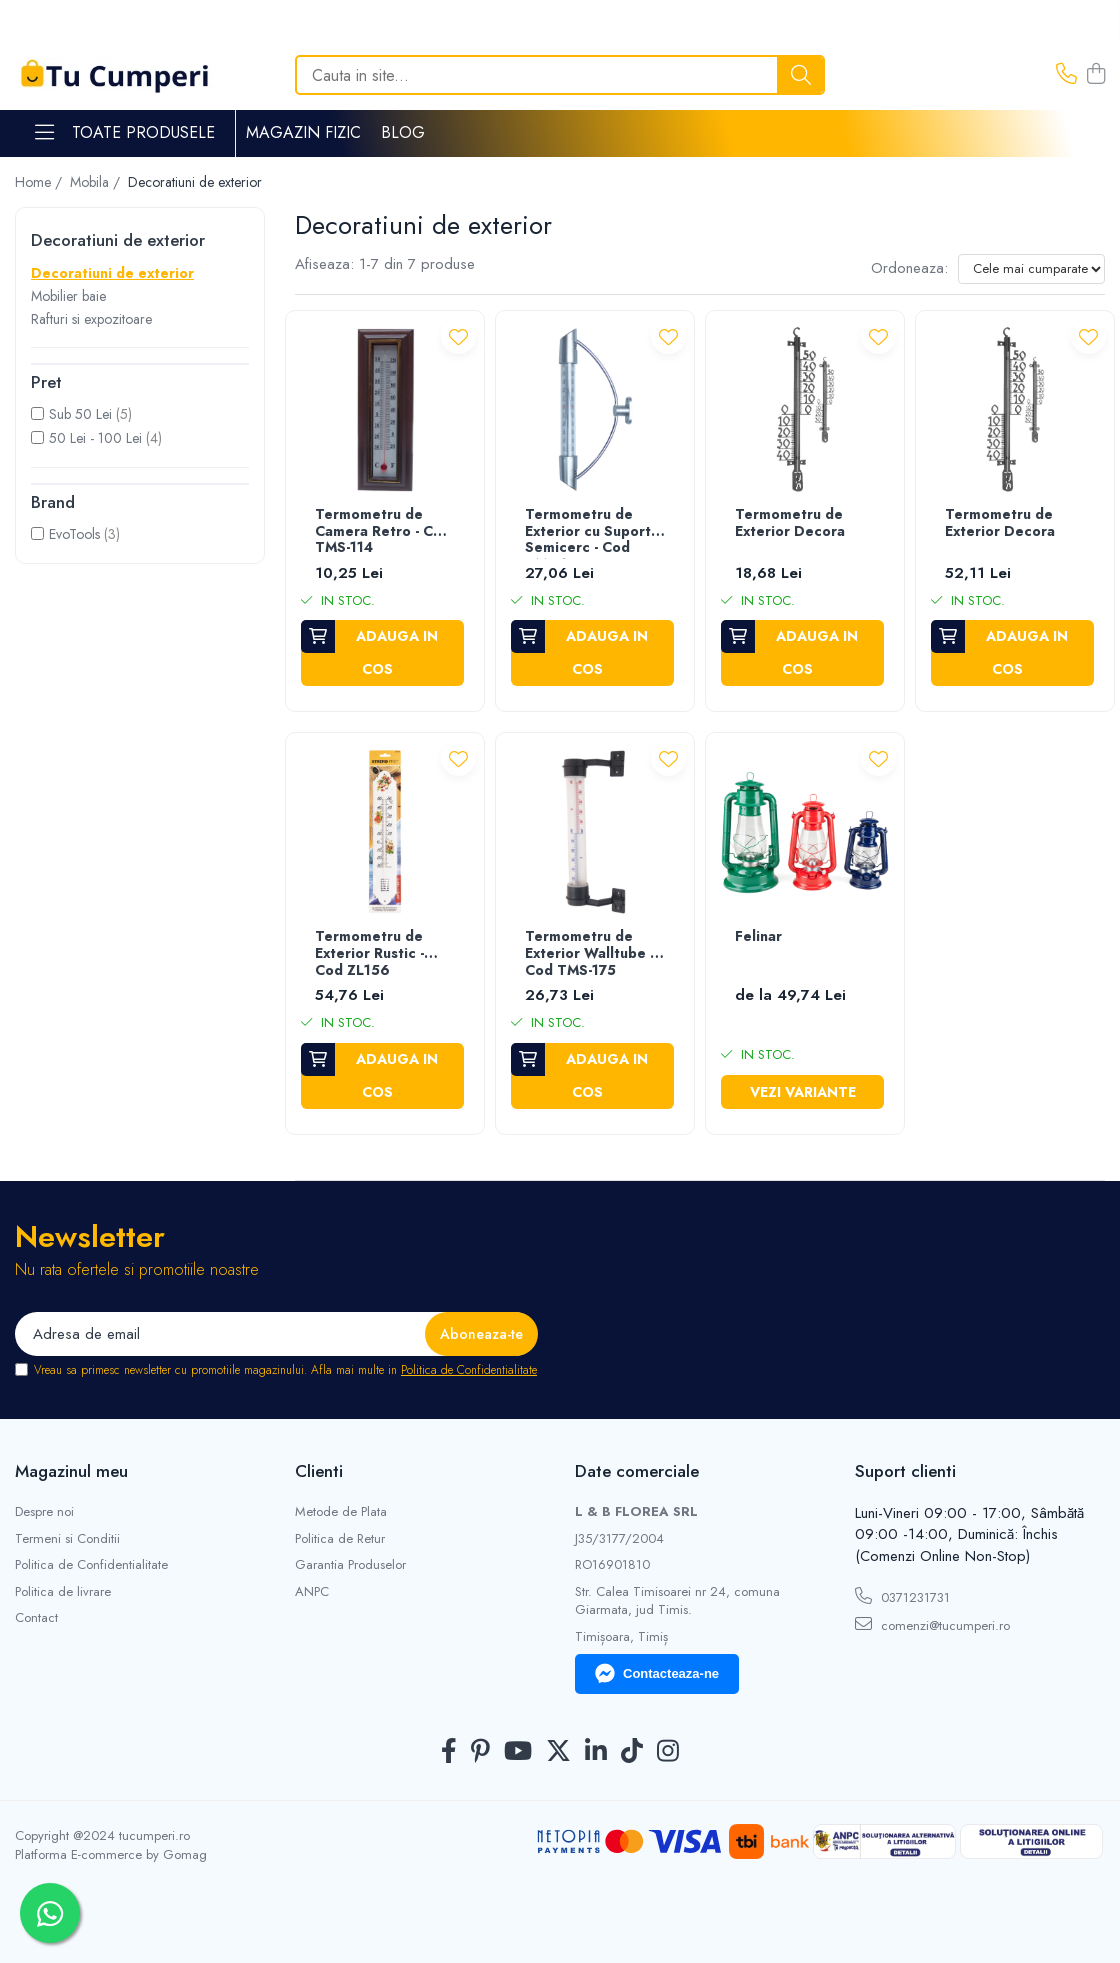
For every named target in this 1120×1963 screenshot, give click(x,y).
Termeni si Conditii (67, 1539)
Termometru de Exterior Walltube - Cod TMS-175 (589, 954)
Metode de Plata (341, 1512)
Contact (36, 1618)
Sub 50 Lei (80, 414)
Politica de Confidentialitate (469, 1370)
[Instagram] (668, 1752)
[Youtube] (518, 1752)
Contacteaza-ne (657, 1674)
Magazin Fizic (303, 132)
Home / (40, 182)
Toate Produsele (125, 133)
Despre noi (44, 1512)
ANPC (312, 1592)
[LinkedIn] (596, 1752)
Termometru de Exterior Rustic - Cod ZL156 (369, 954)
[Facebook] (449, 1752)
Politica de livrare (63, 1592)
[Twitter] (558, 1752)
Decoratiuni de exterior (112, 273)
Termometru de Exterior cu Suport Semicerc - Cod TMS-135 (588, 532)
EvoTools (74, 534)
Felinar (758, 937)
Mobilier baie (68, 296)
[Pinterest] (480, 1752)
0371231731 (902, 1597)
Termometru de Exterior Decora (790, 523)
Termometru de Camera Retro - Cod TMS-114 (383, 532)
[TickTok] (632, 1752)
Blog (403, 132)
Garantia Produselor (350, 1565)
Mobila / (97, 182)
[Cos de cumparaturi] (1096, 75)
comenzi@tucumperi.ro (932, 1625)
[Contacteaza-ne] (1066, 75)
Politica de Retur (340, 1539)
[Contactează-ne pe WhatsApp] (50, 1913)
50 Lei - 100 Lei (95, 438)
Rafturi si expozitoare (91, 319)
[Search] (560, 75)
